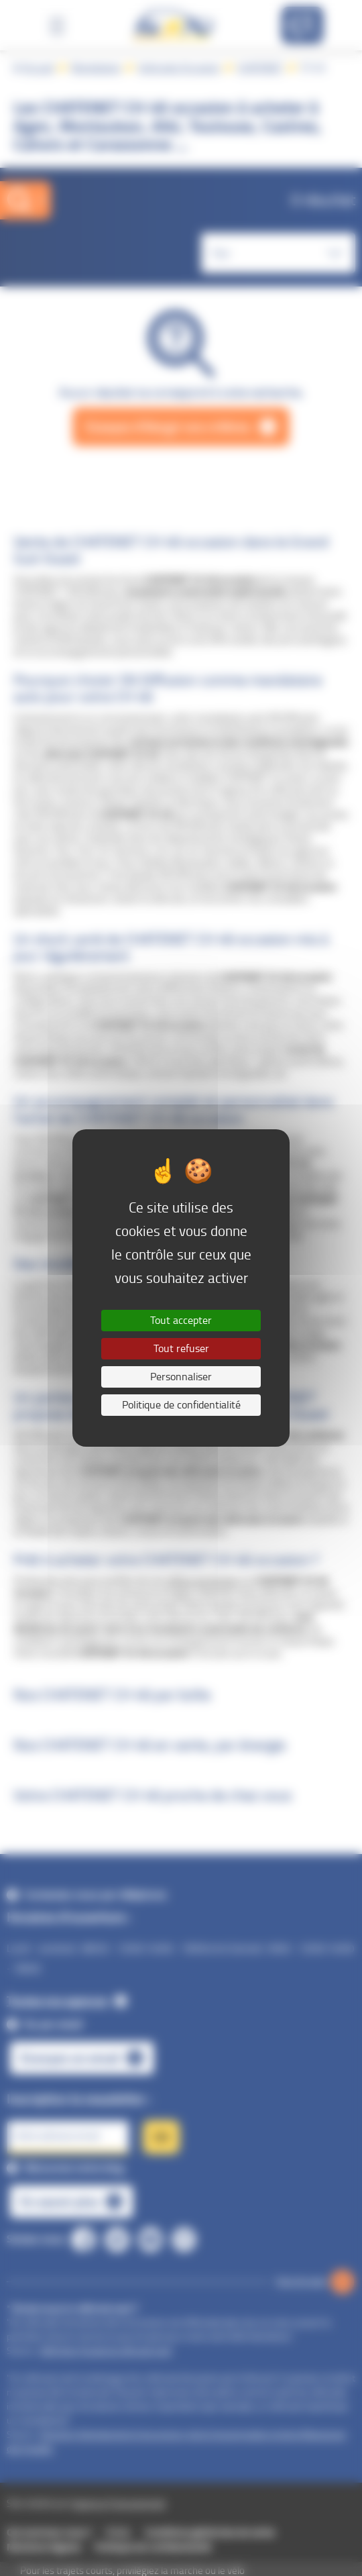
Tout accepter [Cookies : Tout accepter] (181, 1320)
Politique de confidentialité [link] (181, 1405)
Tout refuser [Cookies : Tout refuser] (181, 1348)
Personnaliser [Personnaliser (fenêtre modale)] (181, 1377)
